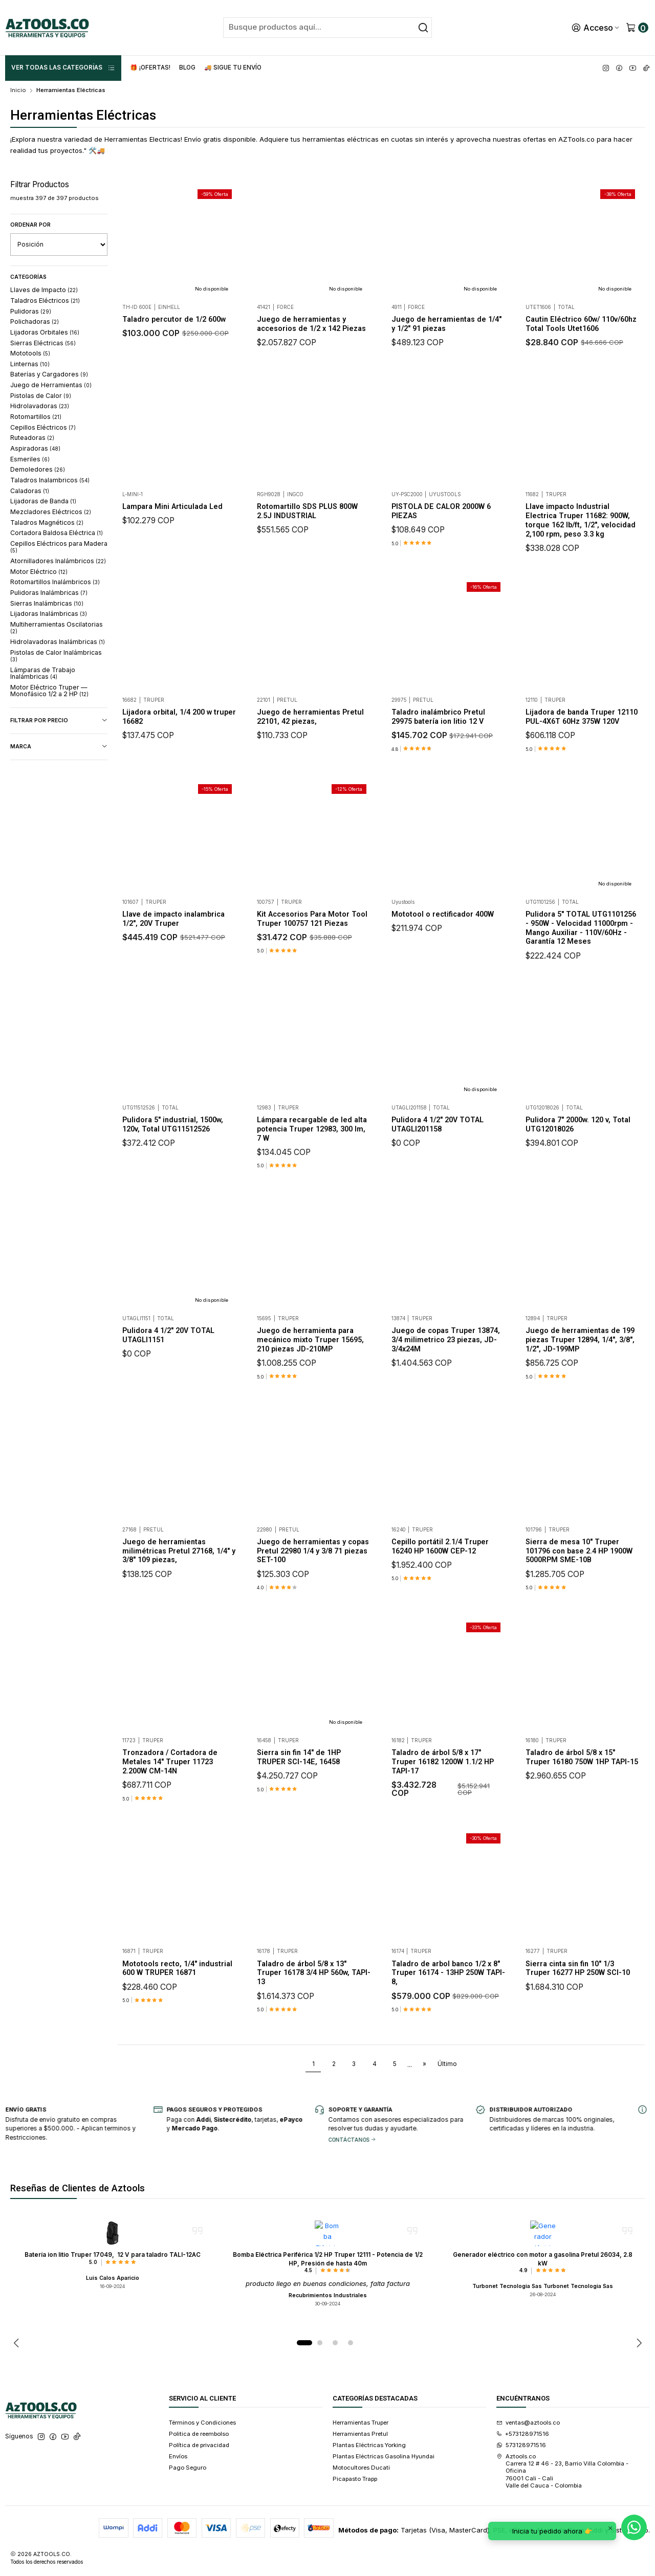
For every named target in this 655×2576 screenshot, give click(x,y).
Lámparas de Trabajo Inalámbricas (42, 673)
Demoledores (37, 469)
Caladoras (29, 491)
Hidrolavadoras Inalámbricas (57, 642)
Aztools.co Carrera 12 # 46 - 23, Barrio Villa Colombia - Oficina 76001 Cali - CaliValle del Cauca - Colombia (562, 2471)
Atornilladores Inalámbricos (58, 561)
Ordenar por (30, 224)
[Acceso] (596, 27)
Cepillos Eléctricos (43, 427)
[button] (304, 2343)
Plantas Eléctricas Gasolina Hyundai (383, 2456)
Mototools (30, 353)
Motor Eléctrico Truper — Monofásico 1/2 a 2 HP (49, 690)
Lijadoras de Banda (43, 501)
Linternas (30, 364)
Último (447, 2064)
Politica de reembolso (199, 2433)
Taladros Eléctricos (45, 300)
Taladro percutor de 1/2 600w (174, 319)
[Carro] (637, 27)
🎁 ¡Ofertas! (150, 67)
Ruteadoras (32, 437)
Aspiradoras (35, 448)
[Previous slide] (18, 2343)
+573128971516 (523, 2433)
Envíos (178, 2456)
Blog (187, 67)
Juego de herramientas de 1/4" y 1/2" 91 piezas (446, 323)
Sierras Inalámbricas (46, 603)
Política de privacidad (199, 2445)
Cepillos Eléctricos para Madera (58, 546)
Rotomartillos (35, 416)
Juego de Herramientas (51, 385)
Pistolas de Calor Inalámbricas (56, 655)
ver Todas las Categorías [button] (63, 68)
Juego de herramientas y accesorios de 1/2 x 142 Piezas (311, 323)
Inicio (18, 90)
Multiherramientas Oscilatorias (56, 627)
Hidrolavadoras (39, 406)
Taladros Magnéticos (46, 522)
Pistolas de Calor (40, 395)
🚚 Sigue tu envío (232, 67)
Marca (59, 746)
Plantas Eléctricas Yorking (369, 2445)
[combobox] (327, 27)
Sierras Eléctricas (43, 343)
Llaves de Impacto (44, 290)
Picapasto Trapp (355, 2478)
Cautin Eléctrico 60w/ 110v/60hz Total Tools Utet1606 (581, 323)
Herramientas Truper (360, 2422)
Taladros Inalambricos (50, 480)
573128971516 (521, 2445)
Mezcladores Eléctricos (50, 512)
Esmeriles (30, 459)
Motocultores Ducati (361, 2467)
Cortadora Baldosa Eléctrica (56, 533)
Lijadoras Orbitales (44, 332)
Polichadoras (34, 321)
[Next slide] (637, 2343)
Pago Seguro (187, 2467)
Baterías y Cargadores (49, 374)
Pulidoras (30, 311)
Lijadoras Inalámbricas (48, 613)
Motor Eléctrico (39, 571)
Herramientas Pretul (360, 2433)
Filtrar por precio (59, 720)
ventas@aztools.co (528, 2422)
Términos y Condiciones (202, 2422)
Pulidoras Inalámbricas (49, 592)
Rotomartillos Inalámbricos (55, 582)
